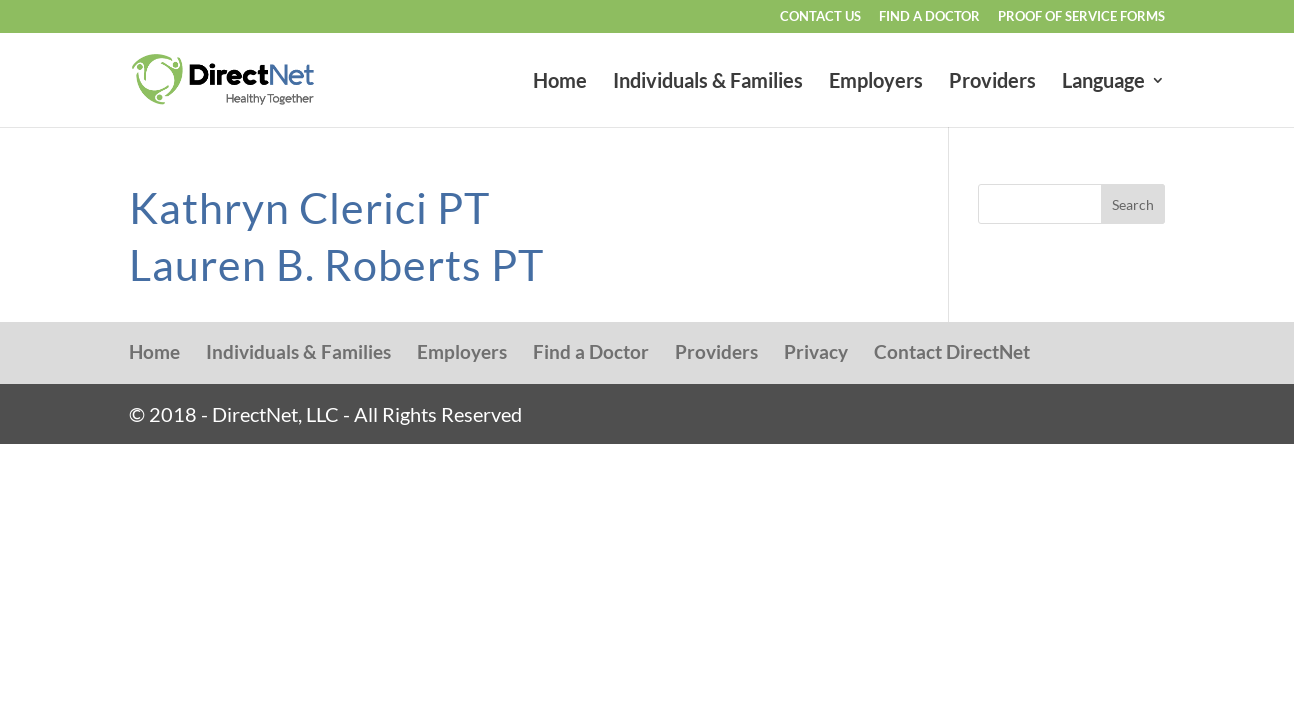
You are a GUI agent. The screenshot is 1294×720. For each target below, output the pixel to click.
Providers (992, 82)
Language (1103, 82)
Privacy (816, 351)
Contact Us (820, 17)
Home (560, 82)
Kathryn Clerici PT (309, 207)
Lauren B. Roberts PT (336, 264)
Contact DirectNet (952, 351)
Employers (876, 82)
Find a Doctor (929, 17)
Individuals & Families (708, 82)
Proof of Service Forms (1081, 17)
